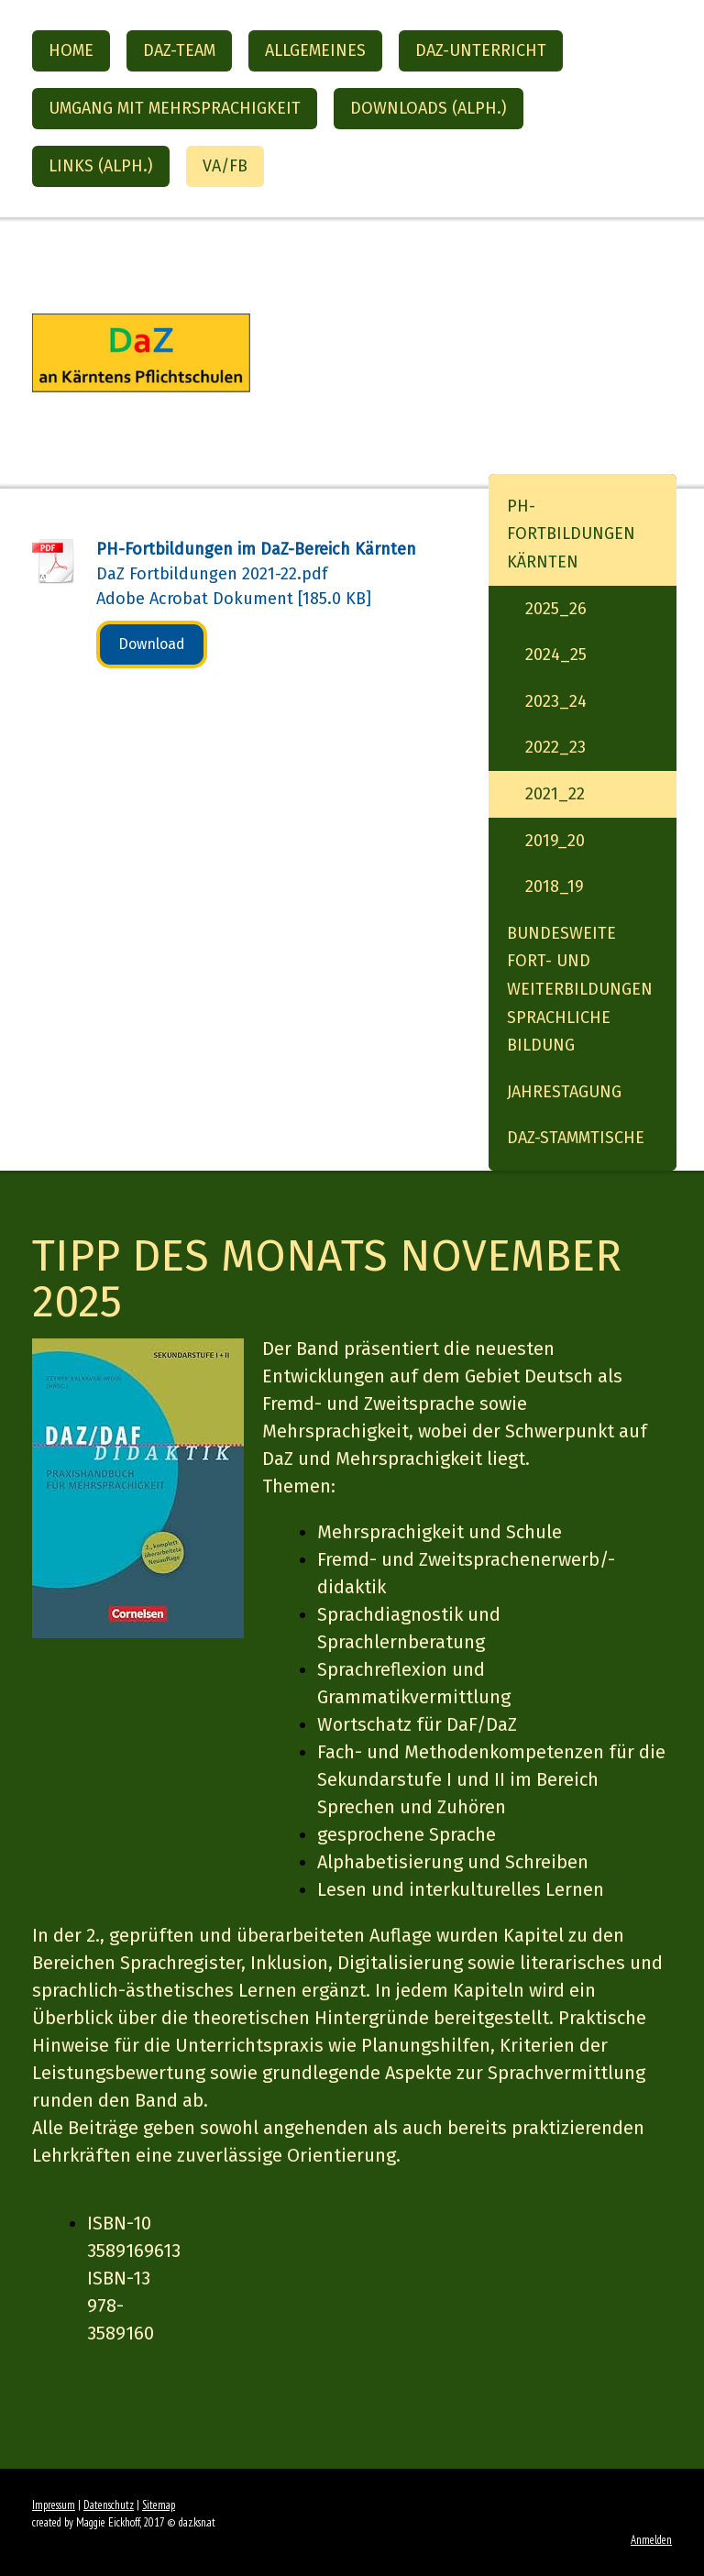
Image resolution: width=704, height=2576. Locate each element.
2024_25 (556, 654)
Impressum (53, 2505)
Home (71, 50)
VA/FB (225, 166)
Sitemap (158, 2505)
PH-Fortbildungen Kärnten (571, 534)
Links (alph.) (101, 166)
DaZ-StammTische (575, 1138)
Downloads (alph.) (428, 108)
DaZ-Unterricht (480, 50)
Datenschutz (108, 2505)
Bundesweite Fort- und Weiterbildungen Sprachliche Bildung (580, 989)
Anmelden (651, 2540)
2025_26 (556, 609)
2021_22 (555, 794)
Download (151, 644)
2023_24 (556, 701)
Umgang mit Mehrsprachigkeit (175, 108)
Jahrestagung (564, 1092)
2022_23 (555, 747)
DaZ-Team (179, 50)
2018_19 (554, 886)
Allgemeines (315, 50)
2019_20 (555, 841)
